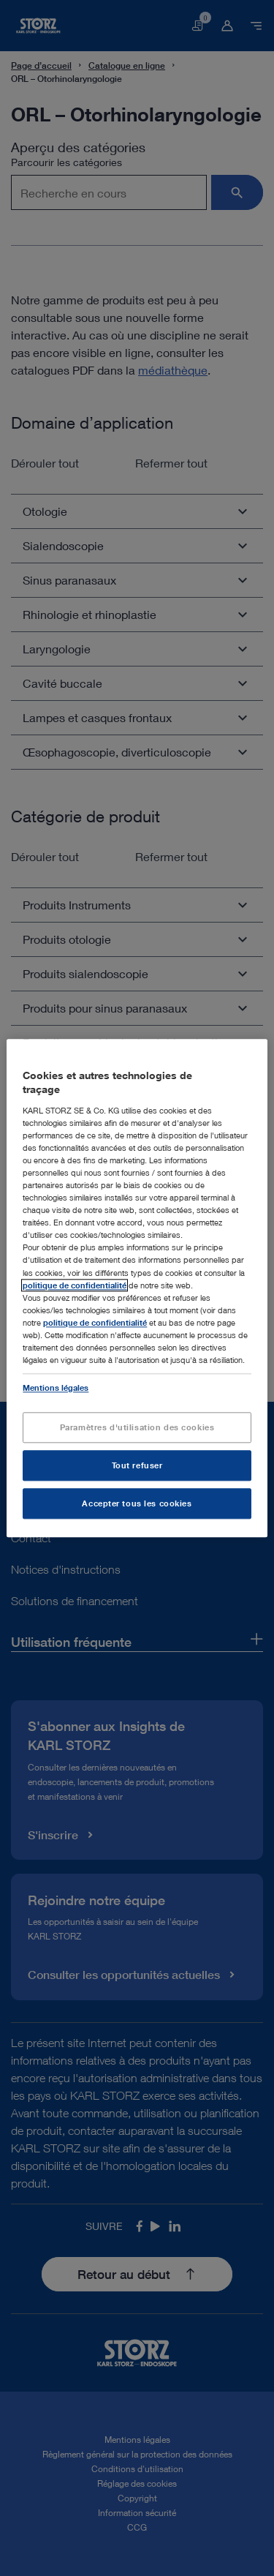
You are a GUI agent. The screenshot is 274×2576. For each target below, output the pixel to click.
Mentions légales (55, 1387)
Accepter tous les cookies (136, 1503)
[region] (137, 1288)
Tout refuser (137, 1465)
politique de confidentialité (74, 1285)
